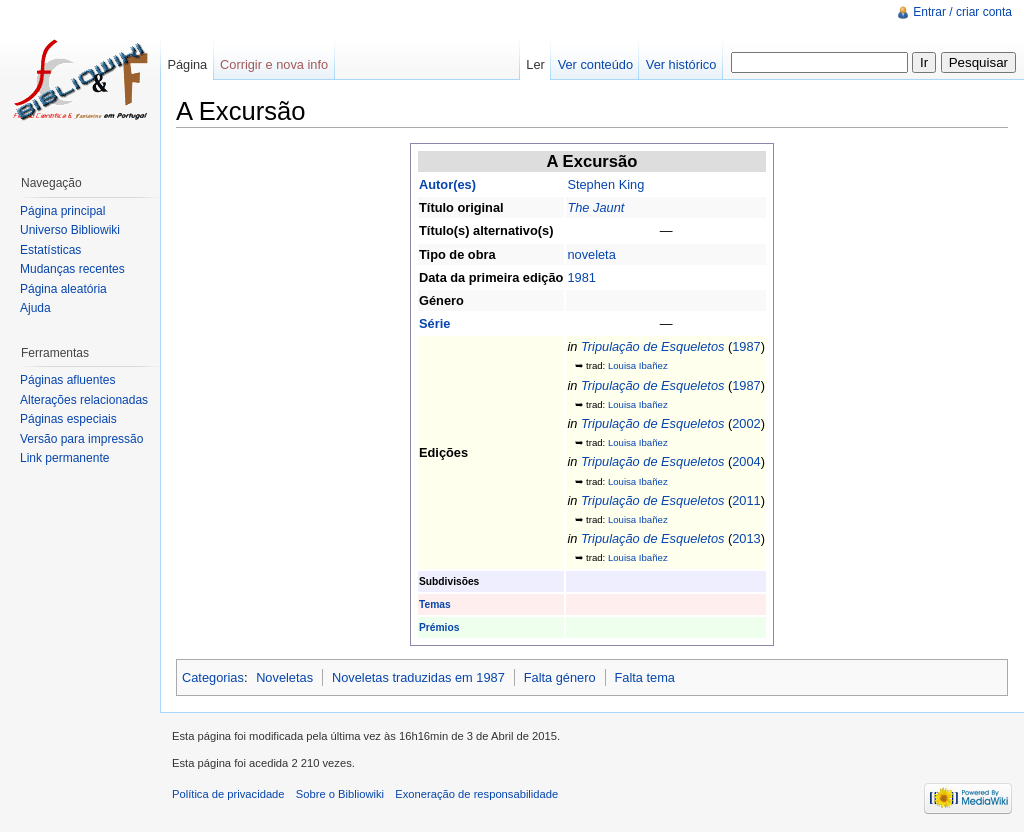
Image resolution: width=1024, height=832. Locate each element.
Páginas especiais (68, 419)
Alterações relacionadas (84, 400)
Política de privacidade (228, 794)
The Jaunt (595, 207)
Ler (535, 64)
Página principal (62, 211)
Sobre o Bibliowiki (340, 794)
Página (187, 64)
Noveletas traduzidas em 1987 (418, 677)
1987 (746, 346)
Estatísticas (50, 250)
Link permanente (64, 458)
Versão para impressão (81, 439)
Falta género (560, 677)
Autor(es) (447, 184)
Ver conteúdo (595, 64)
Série (434, 323)
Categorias (213, 677)
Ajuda (35, 308)
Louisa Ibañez (638, 365)
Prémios (439, 627)
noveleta (591, 254)
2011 (746, 500)
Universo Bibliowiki (70, 230)
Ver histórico (681, 64)
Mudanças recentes (72, 269)
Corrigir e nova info (274, 64)
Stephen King (605, 184)
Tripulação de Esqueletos (652, 346)
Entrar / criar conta (962, 12)
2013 (746, 538)
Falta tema (644, 677)
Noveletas (284, 677)
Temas (435, 604)
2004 (746, 461)
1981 (581, 277)
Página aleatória (63, 289)
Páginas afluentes (67, 380)
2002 (746, 423)
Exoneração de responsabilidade (476, 794)
